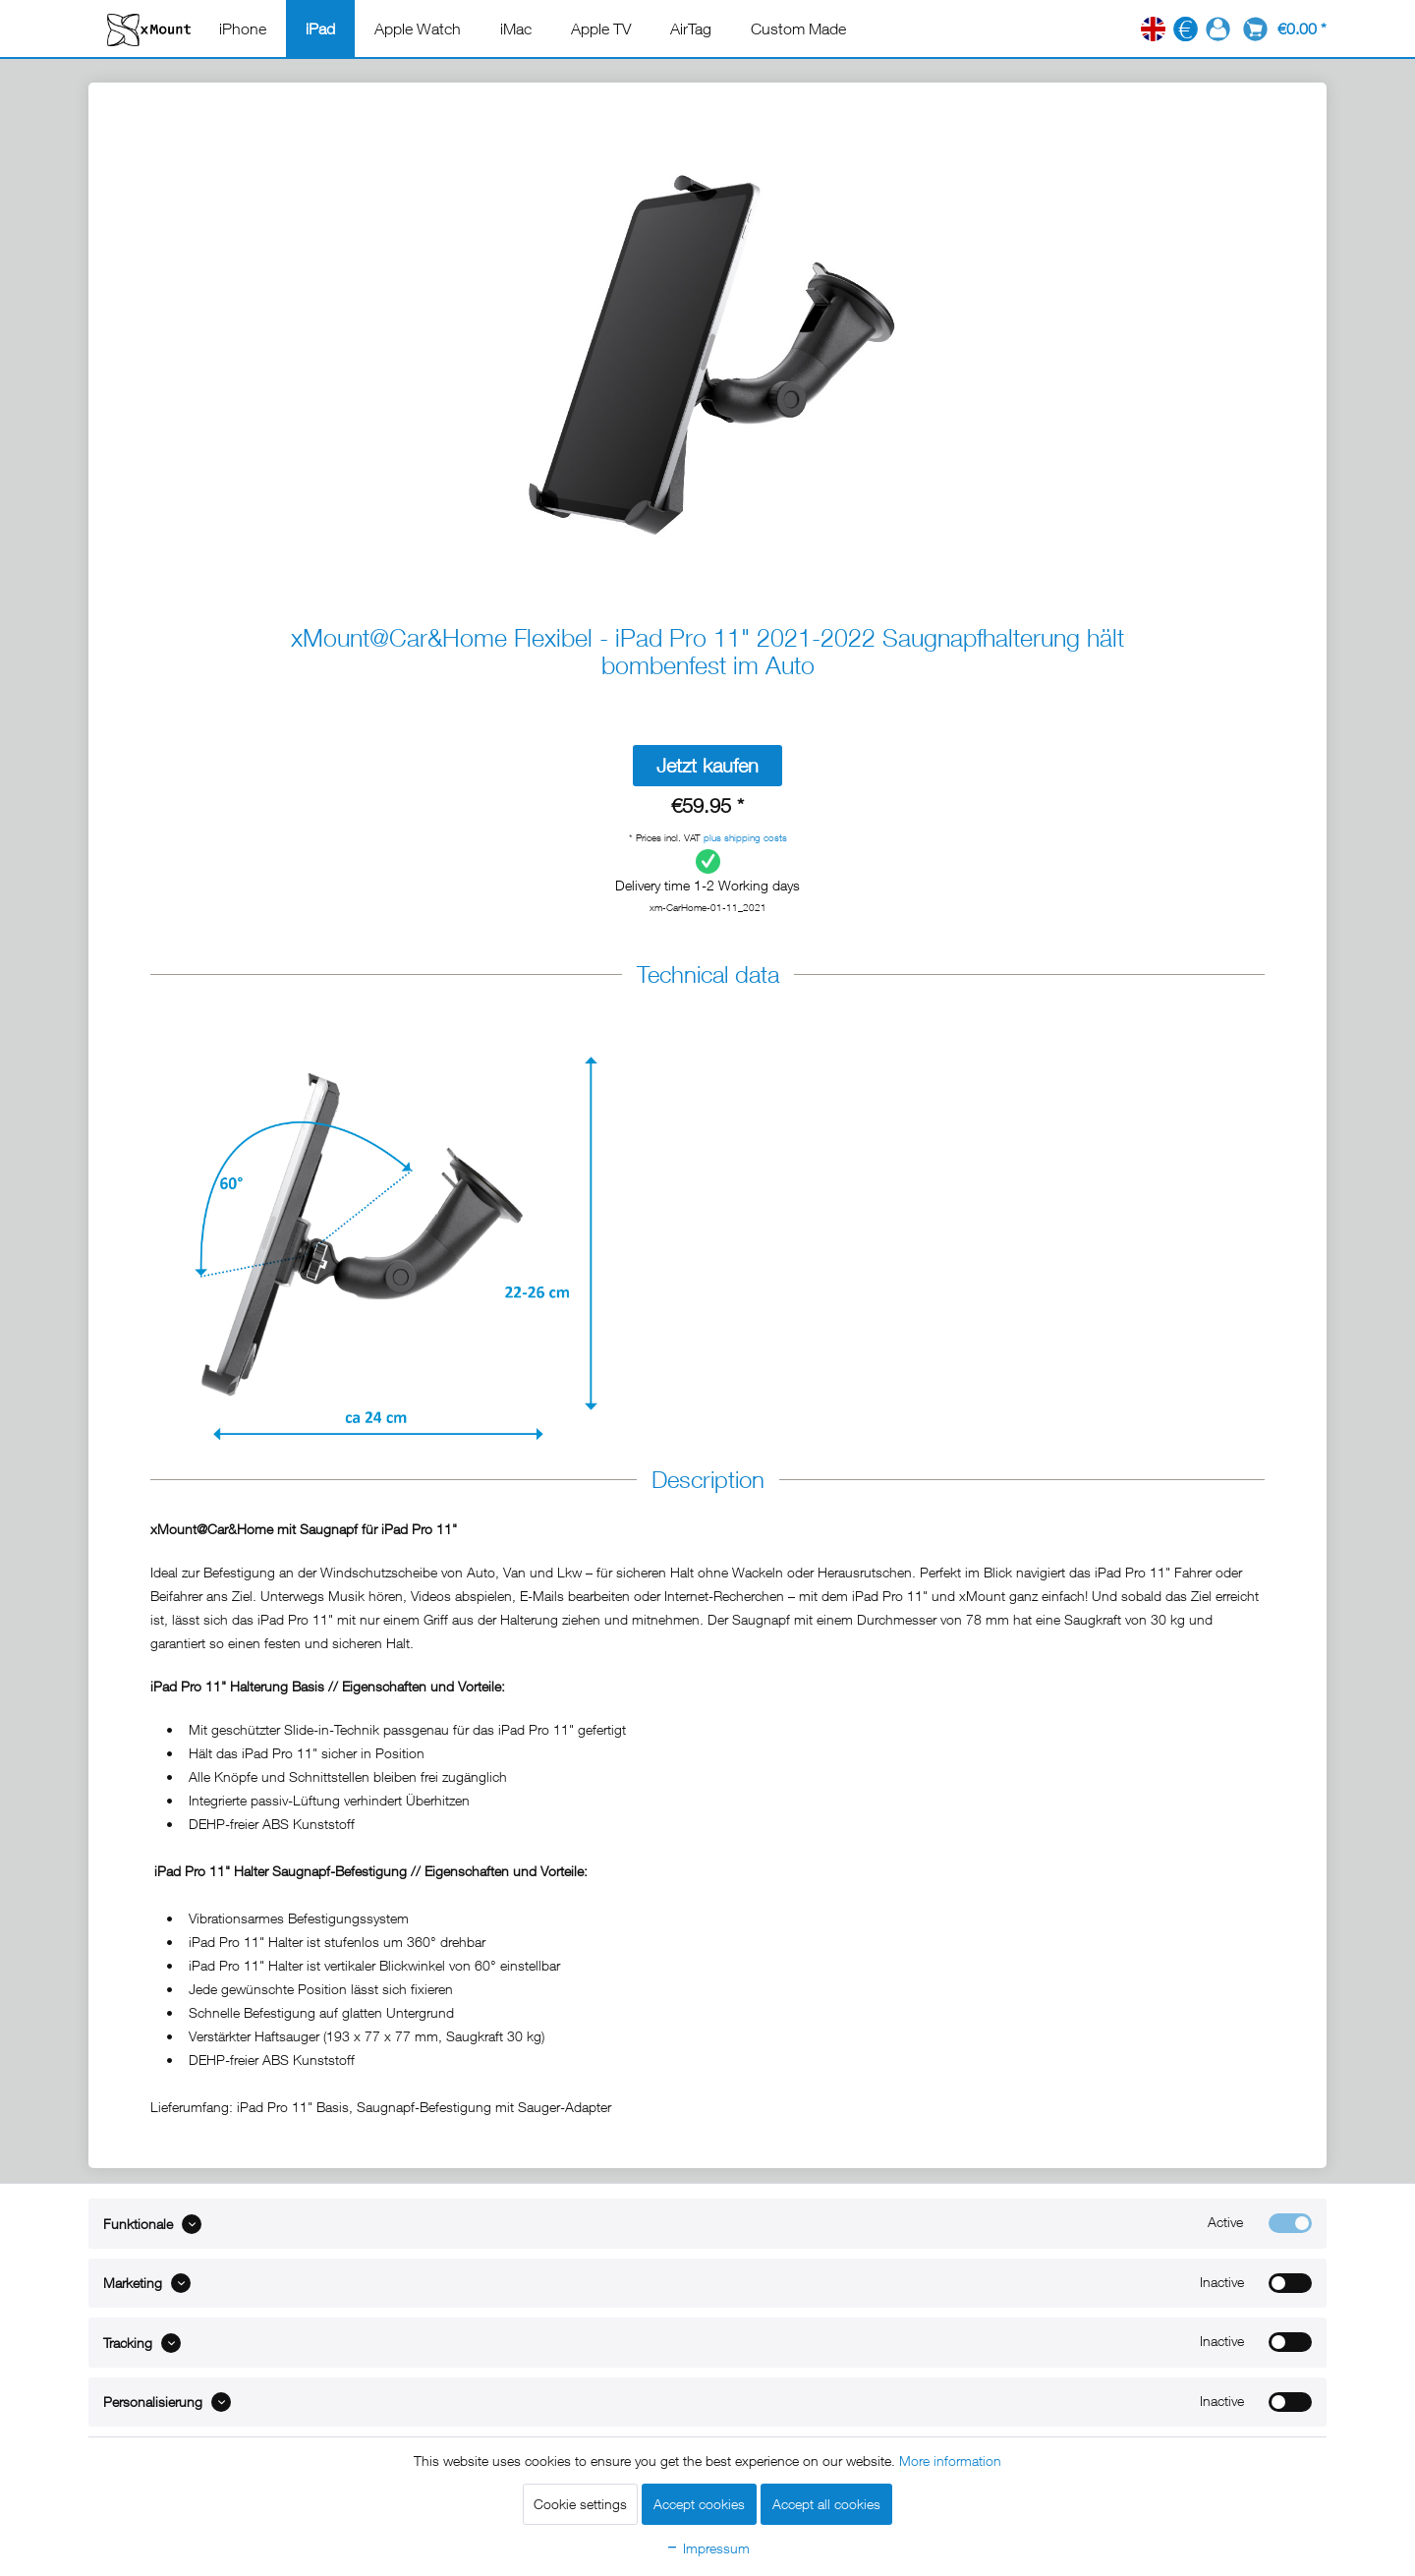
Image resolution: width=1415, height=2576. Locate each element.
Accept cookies (699, 2503)
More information (950, 2460)
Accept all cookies (826, 2503)
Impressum (707, 2548)
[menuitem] (242, 28)
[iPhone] (242, 28)
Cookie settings (580, 2503)
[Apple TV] (601, 28)
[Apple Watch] (418, 28)
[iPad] (320, 28)
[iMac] (516, 28)
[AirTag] (691, 28)
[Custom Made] (798, 28)
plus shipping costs (745, 837)
